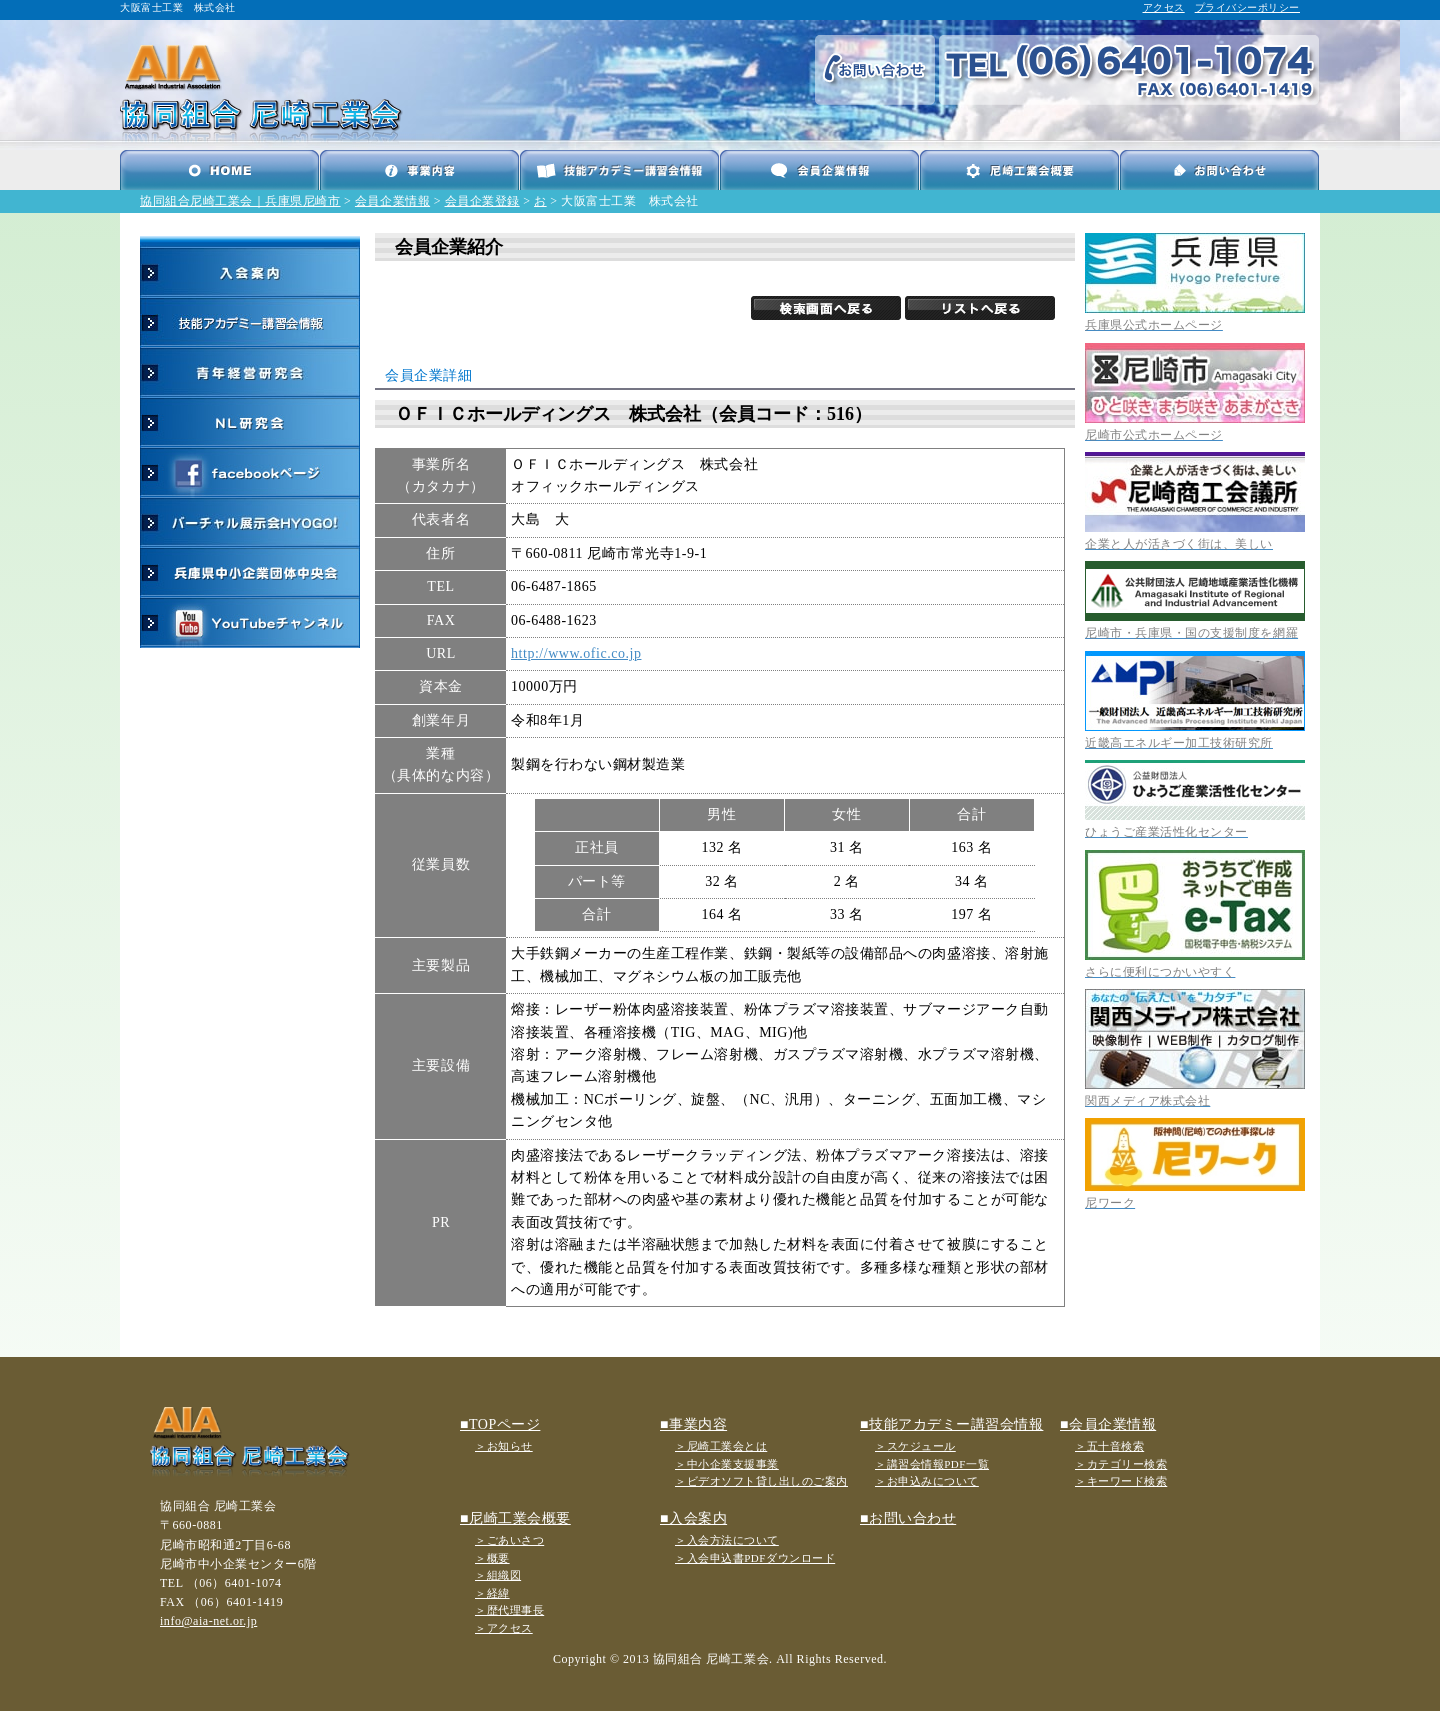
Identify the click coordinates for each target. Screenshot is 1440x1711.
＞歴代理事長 (509, 1610)
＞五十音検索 (1109, 1446)
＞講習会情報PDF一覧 (932, 1464)
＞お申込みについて (927, 1481)
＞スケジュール (915, 1446)
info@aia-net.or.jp (208, 1621)
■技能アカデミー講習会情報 (951, 1424)
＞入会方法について (727, 1540)
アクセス (1164, 7)
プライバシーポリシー (1247, 7)
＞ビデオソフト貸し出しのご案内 (761, 1481)
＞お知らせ (504, 1446)
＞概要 (492, 1558)
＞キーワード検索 (1121, 1481)
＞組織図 (498, 1575)
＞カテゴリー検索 (1121, 1464)
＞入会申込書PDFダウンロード (755, 1558)
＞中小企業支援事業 (727, 1464)
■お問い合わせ (908, 1518)
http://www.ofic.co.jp (576, 653)
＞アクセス (504, 1628)
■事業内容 (693, 1424)
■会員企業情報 (1108, 1424)
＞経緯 (492, 1593)
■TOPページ (500, 1424)
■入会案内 (693, 1518)
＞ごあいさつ (509, 1540)
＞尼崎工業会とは (721, 1446)
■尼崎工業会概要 (515, 1518)
